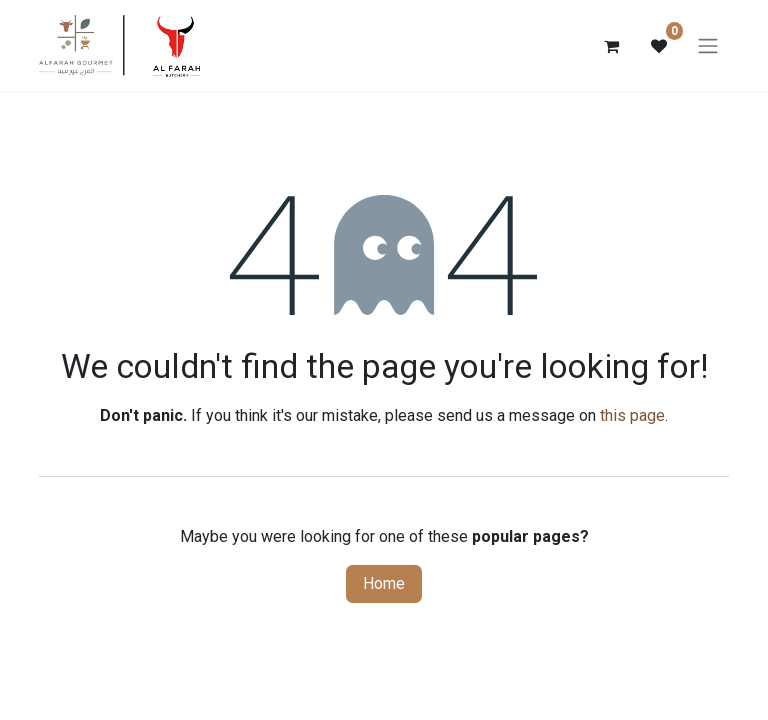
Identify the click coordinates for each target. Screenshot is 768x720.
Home (384, 585)
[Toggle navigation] (708, 47)
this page (632, 417)
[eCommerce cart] (611, 47)
